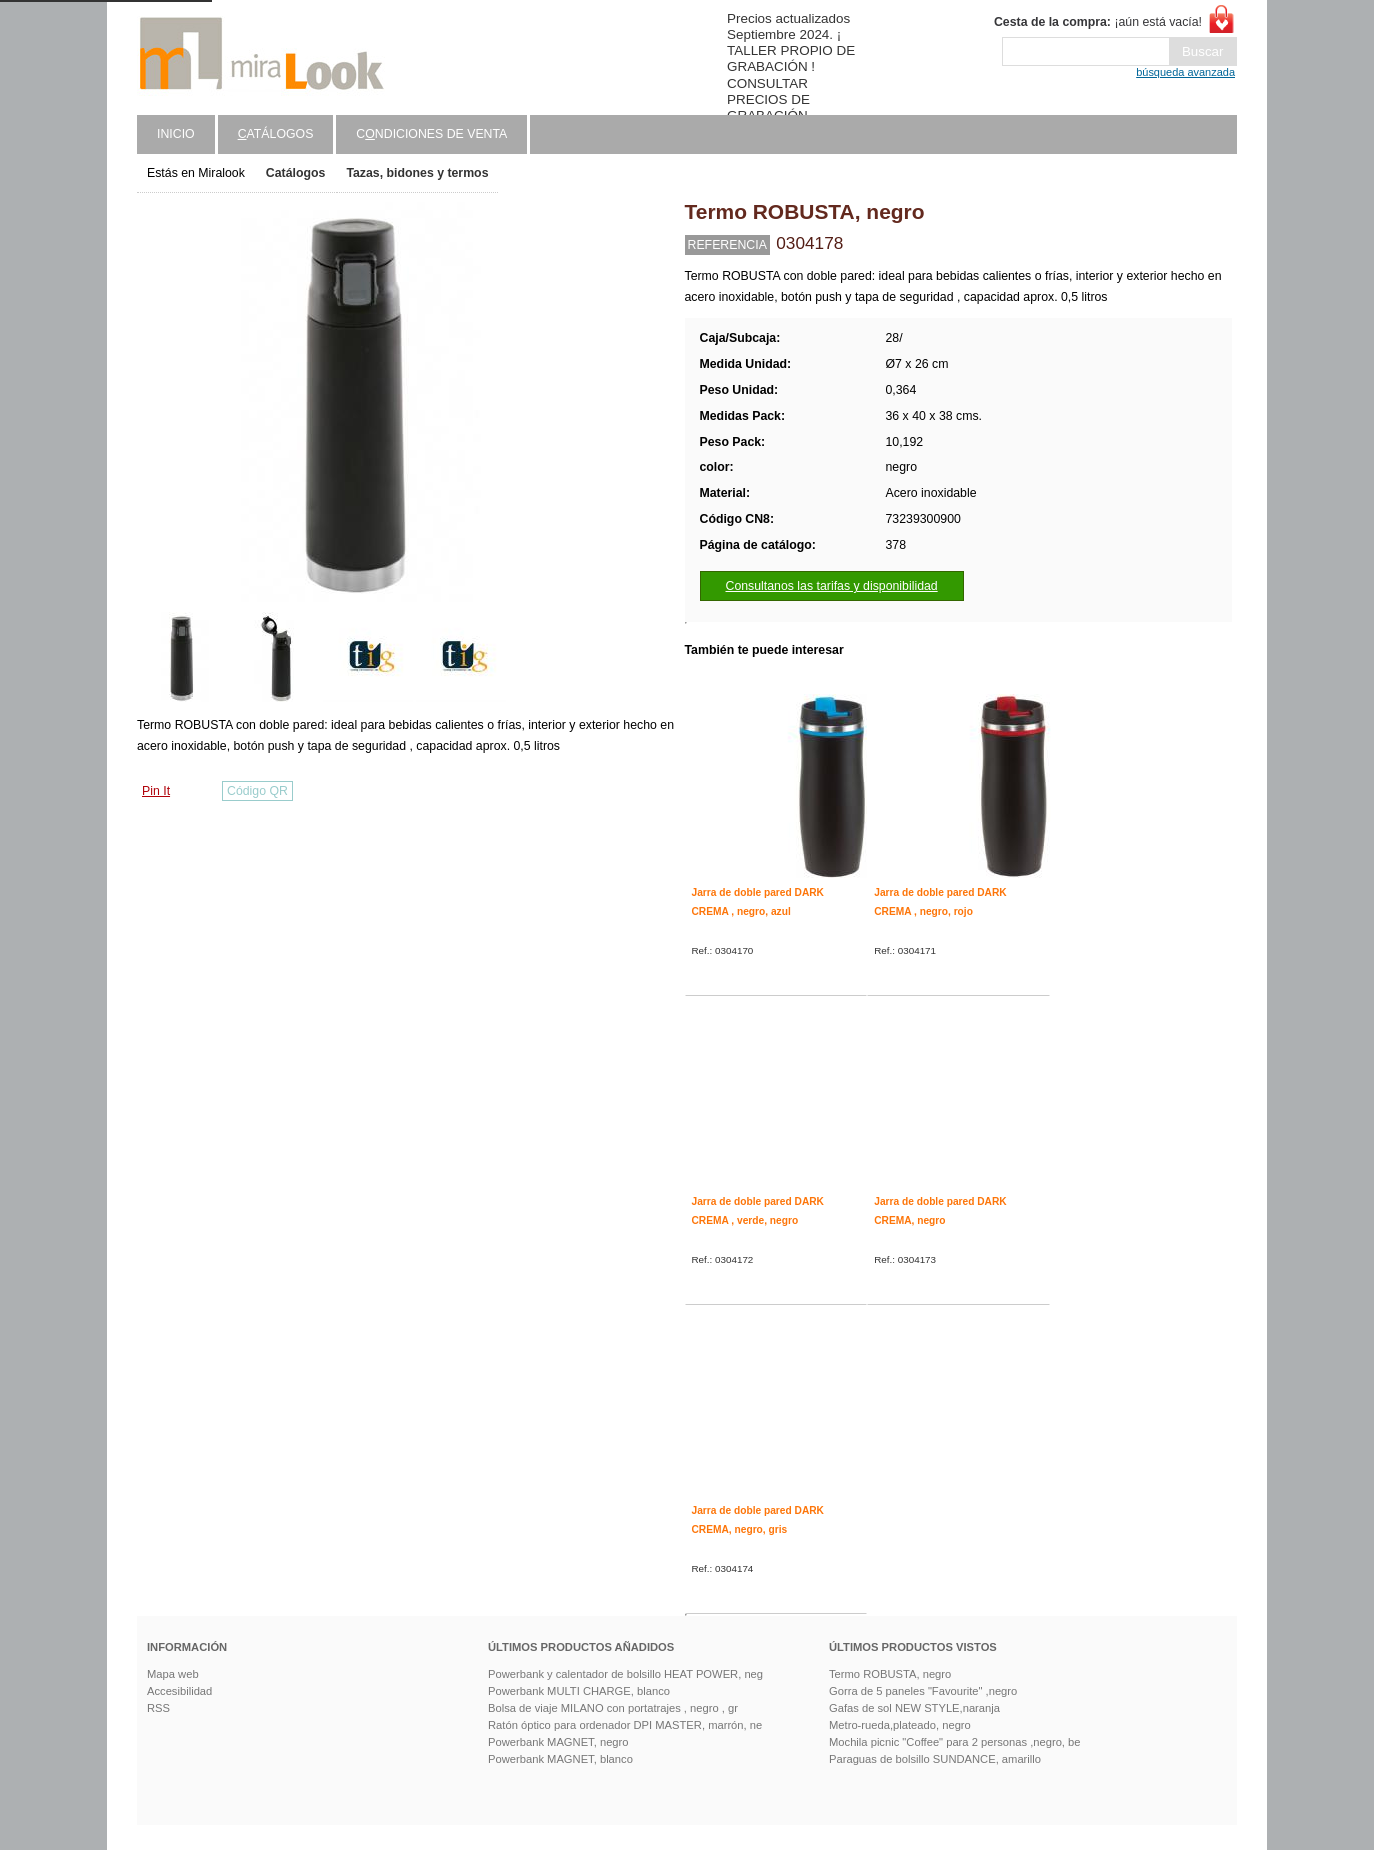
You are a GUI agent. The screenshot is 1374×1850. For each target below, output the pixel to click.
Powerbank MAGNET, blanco (560, 1759)
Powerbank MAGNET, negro (558, 1742)
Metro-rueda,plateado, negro (900, 1725)
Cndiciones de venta (431, 134)
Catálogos (296, 173)
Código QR (257, 791)
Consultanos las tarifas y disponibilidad (832, 586)
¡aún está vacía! (1098, 22)
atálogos (276, 134)
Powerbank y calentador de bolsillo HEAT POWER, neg (625, 1674)
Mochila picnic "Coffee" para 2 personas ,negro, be (955, 1742)
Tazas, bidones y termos (417, 173)
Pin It (156, 791)
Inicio (176, 134)
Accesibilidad (179, 1691)
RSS (158, 1708)
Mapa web (173, 1674)
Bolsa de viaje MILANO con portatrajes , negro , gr (613, 1708)
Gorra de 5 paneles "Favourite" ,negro (923, 1691)
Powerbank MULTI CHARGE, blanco (579, 1691)
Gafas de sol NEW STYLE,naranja (914, 1708)
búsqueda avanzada (1185, 72)
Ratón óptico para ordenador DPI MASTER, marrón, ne (625, 1725)
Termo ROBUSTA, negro (890, 1674)
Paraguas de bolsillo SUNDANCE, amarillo (935, 1759)
